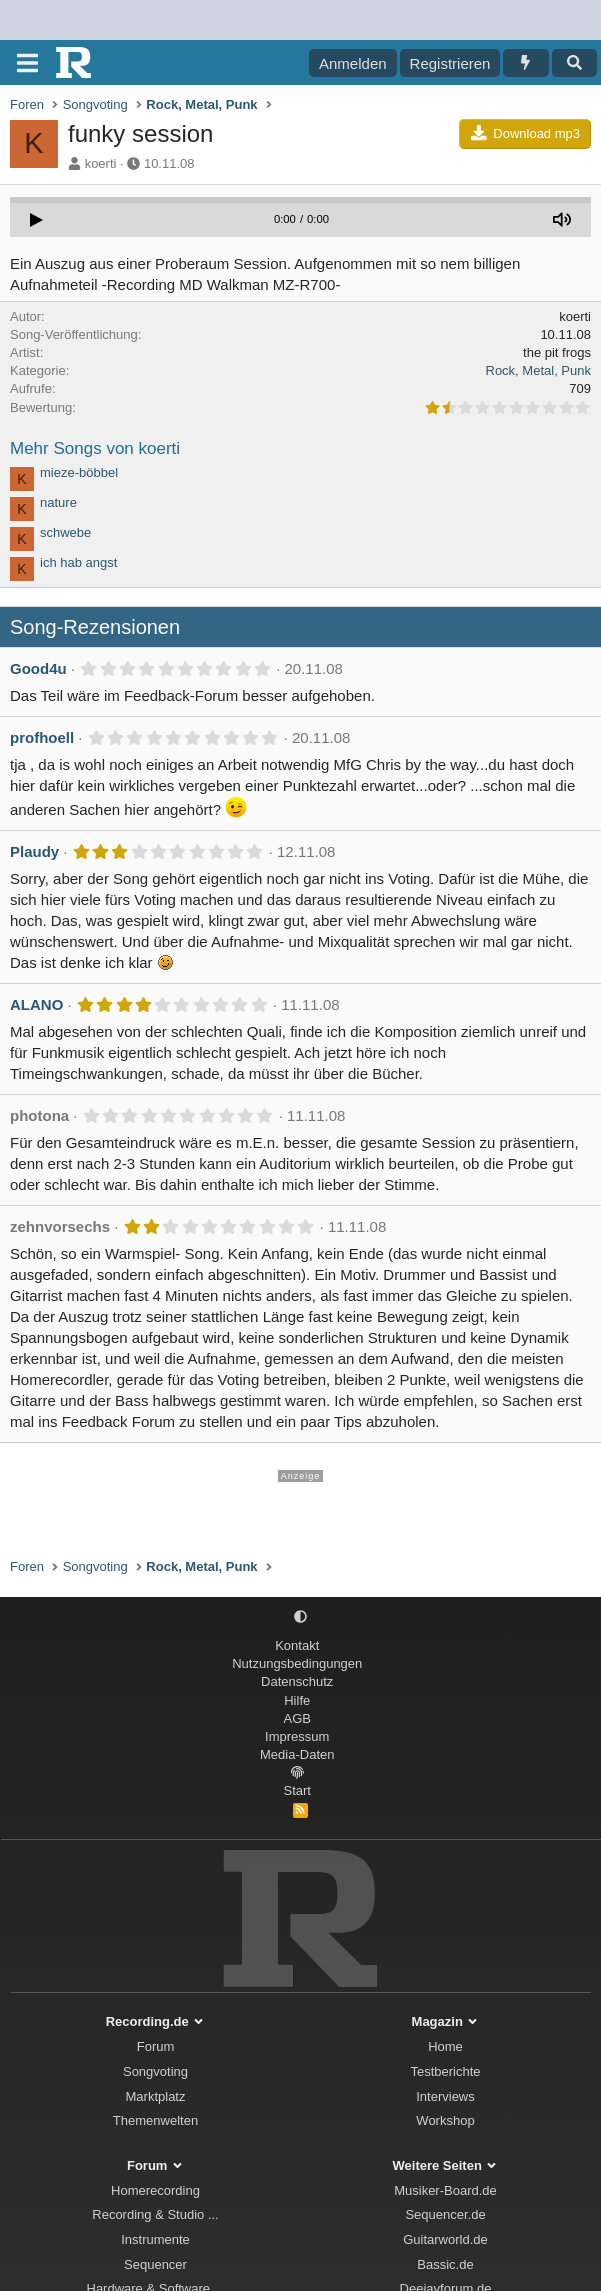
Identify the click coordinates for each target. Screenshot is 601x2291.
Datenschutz (297, 1681)
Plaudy (34, 851)
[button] (300, 1617)
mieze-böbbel (79, 472)
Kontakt (297, 1645)
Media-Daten (297, 1754)
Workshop (445, 2120)
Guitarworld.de (445, 2239)
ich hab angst (78, 562)
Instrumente (155, 2239)
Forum (156, 2046)
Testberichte (445, 2071)
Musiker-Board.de (445, 2190)
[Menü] (27, 63)
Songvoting (155, 2071)
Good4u (38, 668)
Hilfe (297, 1700)
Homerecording (155, 2190)
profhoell (42, 737)
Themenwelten (155, 2120)
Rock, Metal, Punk (539, 370)
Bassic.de (445, 2264)
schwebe (65, 532)
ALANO (36, 1004)
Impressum (297, 1736)
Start (297, 1790)
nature (58, 502)
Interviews (445, 2096)
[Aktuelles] (525, 63)
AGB (297, 1718)
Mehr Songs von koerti (95, 448)
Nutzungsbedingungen (297, 1663)
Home (445, 2046)
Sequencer (155, 2264)
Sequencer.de (445, 2214)
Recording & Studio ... (155, 2214)
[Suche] (574, 63)
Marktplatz (156, 2096)
